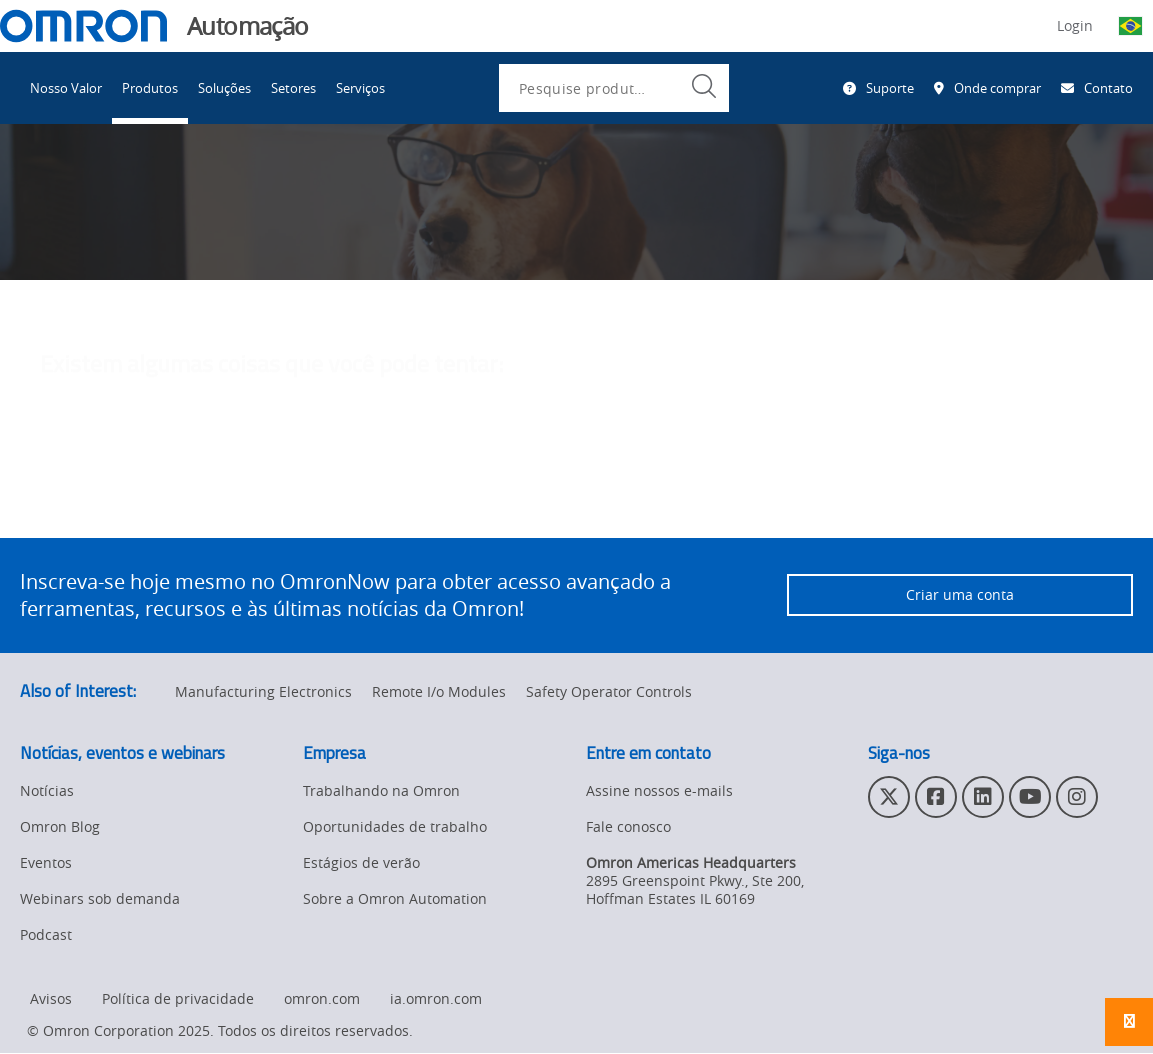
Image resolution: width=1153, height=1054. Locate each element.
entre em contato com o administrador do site (601, 493)
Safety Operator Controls (609, 692)
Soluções (224, 88)
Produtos (150, 88)
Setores (293, 88)
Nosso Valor (66, 88)
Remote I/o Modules (439, 692)
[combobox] (614, 88)
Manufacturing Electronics (263, 692)
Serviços (360, 88)
